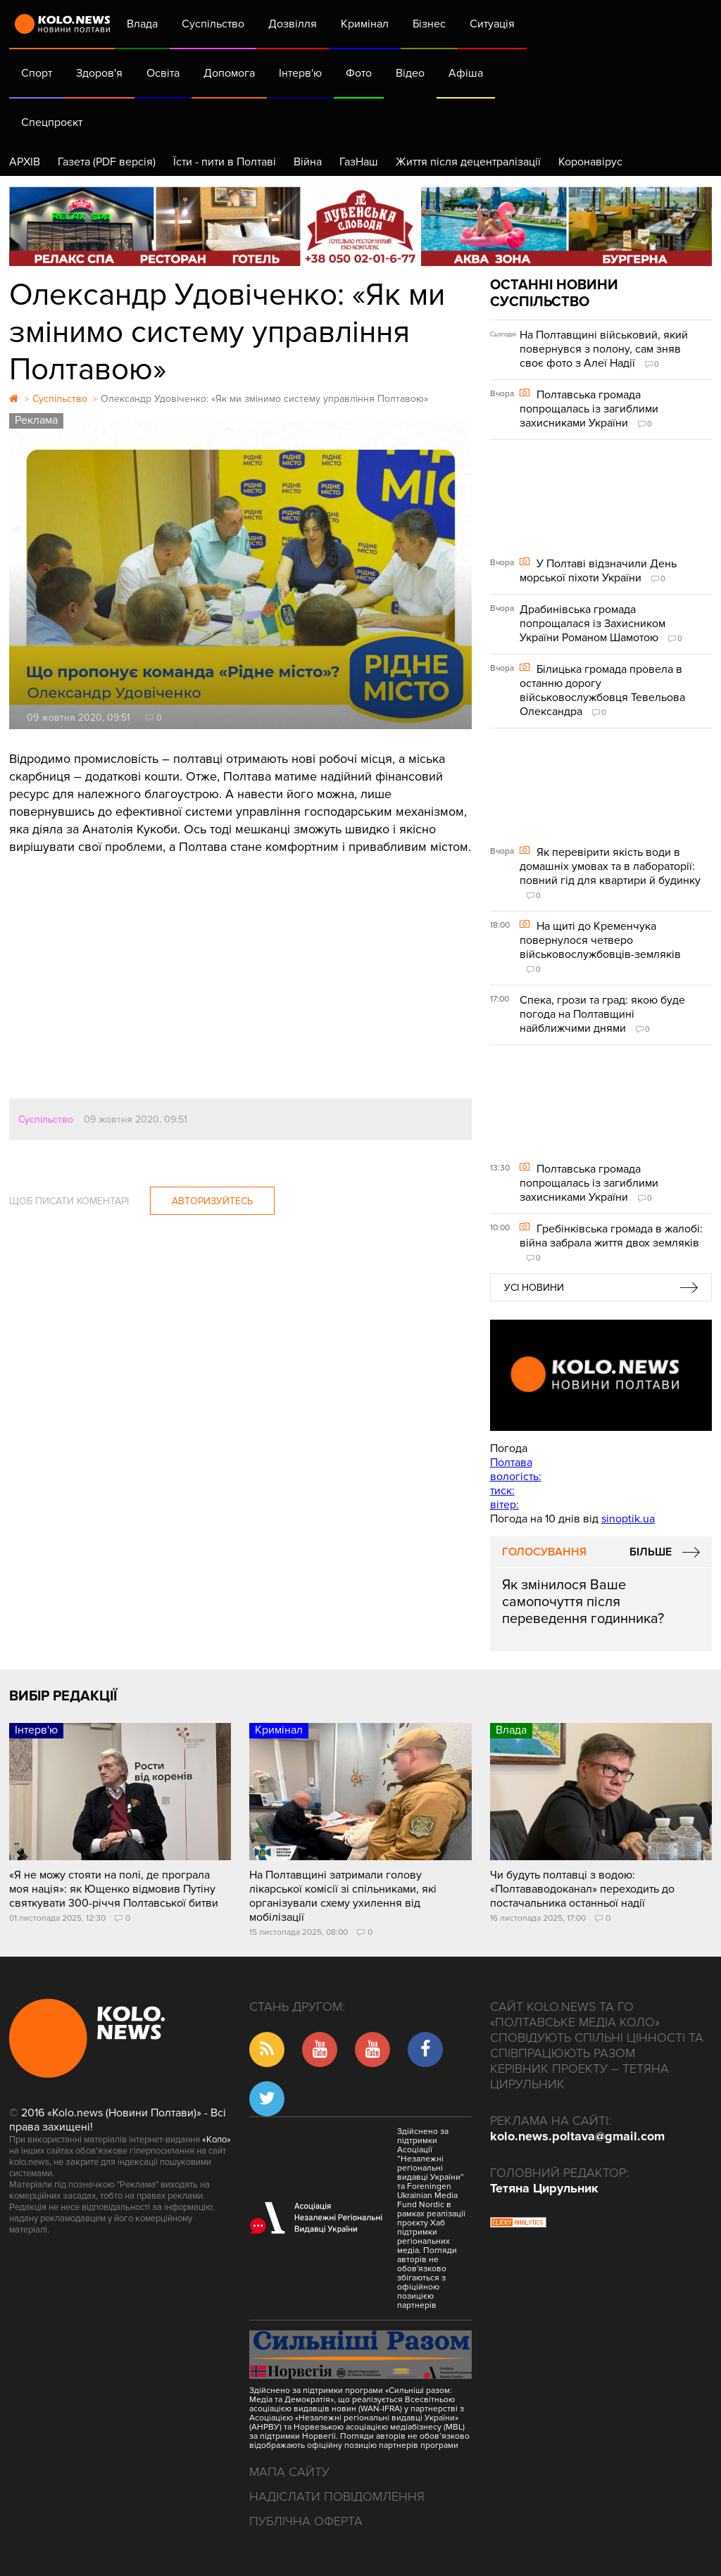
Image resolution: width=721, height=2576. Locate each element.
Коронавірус (590, 162)
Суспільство (213, 24)
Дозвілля (292, 24)
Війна (308, 162)
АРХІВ (24, 162)
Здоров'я (99, 73)
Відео (410, 73)
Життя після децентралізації (468, 162)
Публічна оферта (306, 2521)
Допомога (229, 73)
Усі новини (534, 1288)
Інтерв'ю (300, 73)
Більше (650, 1552)
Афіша (466, 73)
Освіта (163, 73)
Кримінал (365, 24)
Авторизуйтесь (212, 1201)
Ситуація (492, 24)
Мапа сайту (289, 2472)
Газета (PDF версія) (107, 162)
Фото (359, 73)
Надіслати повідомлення (337, 2496)
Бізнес (429, 24)
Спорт (36, 73)
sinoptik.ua (628, 1519)
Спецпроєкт (51, 122)
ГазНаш (358, 162)
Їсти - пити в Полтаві (224, 162)
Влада (142, 24)
